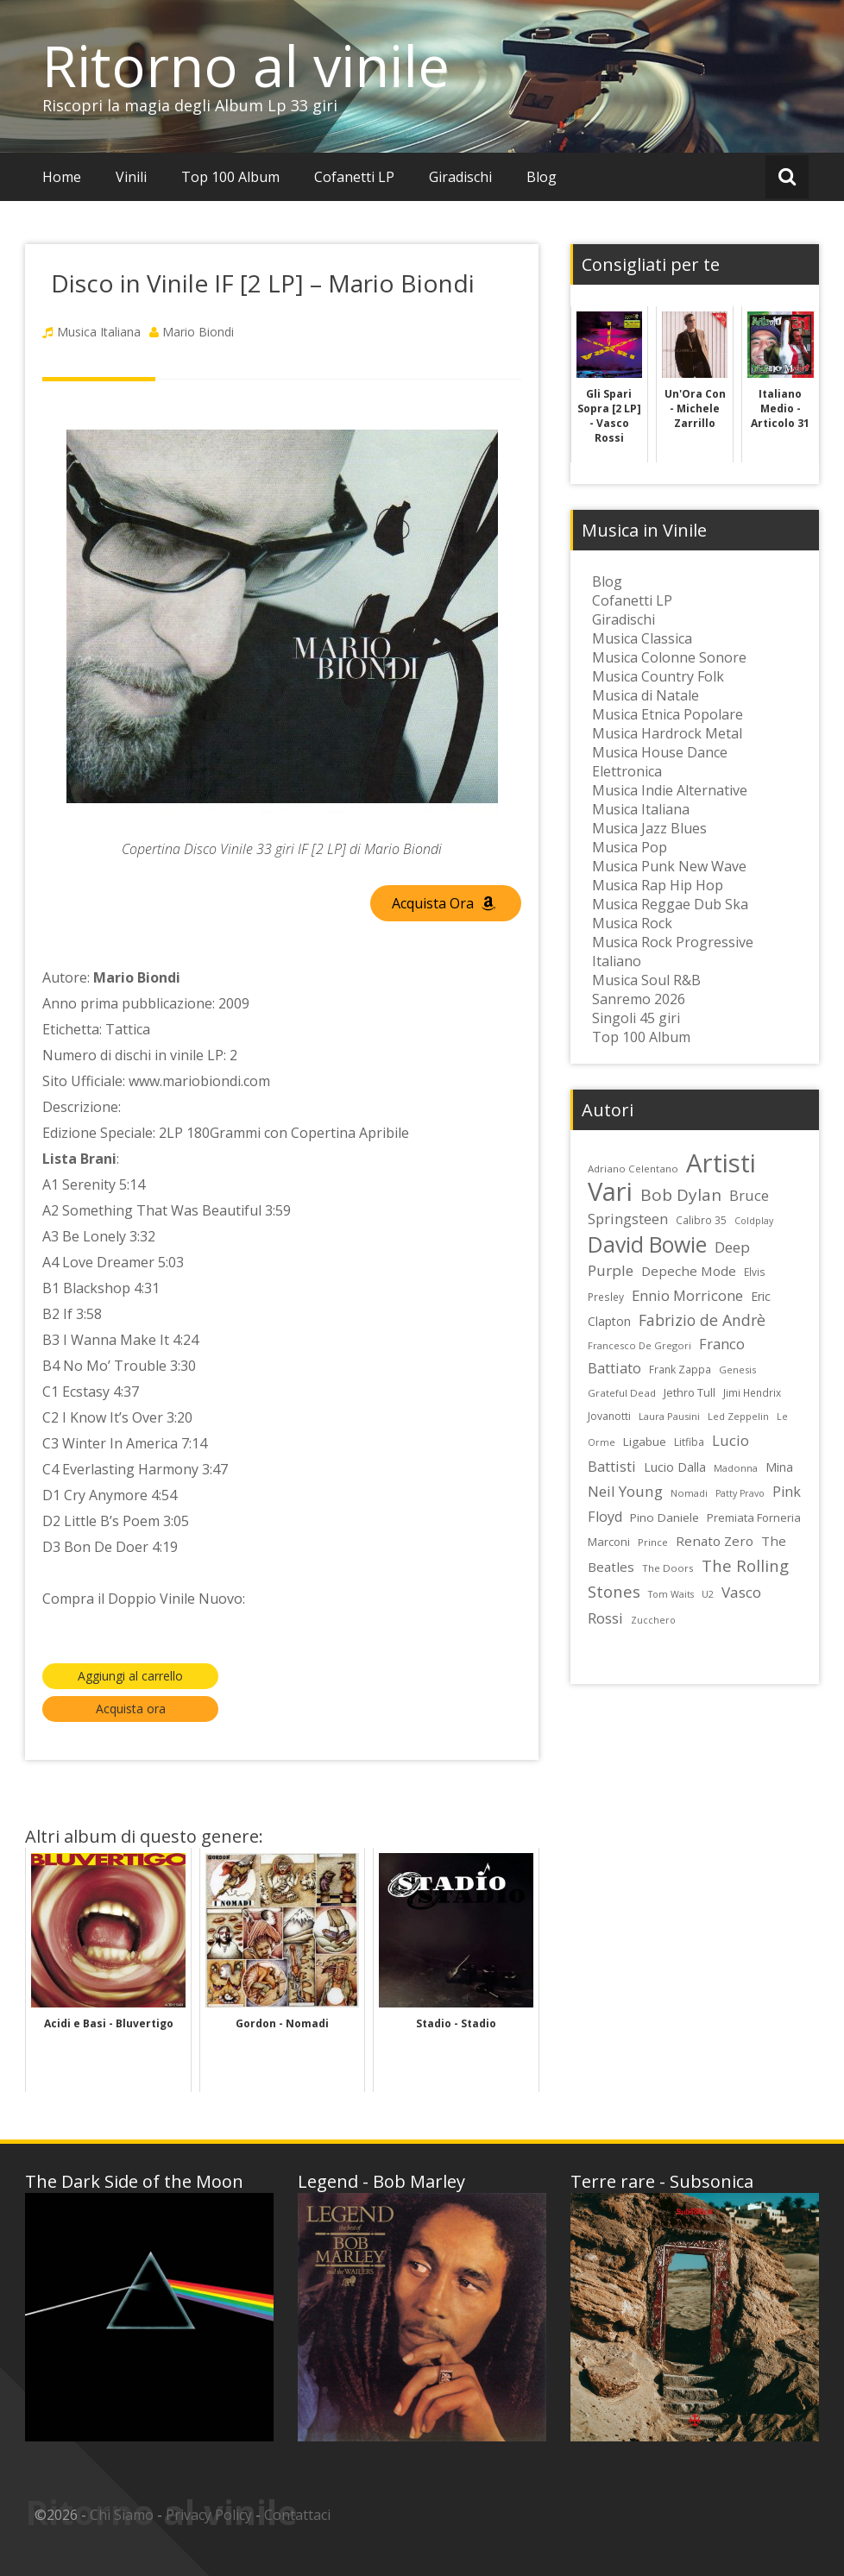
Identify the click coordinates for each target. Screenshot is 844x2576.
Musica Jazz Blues (649, 828)
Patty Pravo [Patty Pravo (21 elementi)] (740, 1493)
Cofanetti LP (354, 176)
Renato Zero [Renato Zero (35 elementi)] (714, 1540)
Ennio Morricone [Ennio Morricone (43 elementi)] (687, 1295)
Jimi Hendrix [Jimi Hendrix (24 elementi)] (752, 1392)
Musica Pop (629, 847)
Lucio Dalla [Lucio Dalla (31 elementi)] (675, 1467)
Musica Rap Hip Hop (657, 885)
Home (61, 176)
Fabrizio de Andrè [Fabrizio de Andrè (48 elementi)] (702, 1320)
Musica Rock (632, 923)
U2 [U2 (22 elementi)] (708, 1593)
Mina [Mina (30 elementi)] (779, 1467)
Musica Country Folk (658, 676)
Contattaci (297, 2514)
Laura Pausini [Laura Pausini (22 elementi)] (669, 1416)
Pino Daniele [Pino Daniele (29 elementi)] (664, 1517)
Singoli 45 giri (636, 1017)
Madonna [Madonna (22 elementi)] (736, 1467)
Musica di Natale (645, 695)
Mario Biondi (198, 332)
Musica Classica (642, 638)
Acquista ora (131, 1708)
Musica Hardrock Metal (667, 733)
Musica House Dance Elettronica (659, 762)
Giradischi (460, 176)
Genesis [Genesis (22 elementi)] (737, 1369)
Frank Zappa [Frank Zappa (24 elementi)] (680, 1369)
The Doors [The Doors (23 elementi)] (668, 1567)
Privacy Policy (209, 2514)
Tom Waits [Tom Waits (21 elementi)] (671, 1594)
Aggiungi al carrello (130, 1676)
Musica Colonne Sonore (669, 657)
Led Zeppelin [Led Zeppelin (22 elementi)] (738, 1416)
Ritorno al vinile (246, 66)
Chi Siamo (122, 2514)
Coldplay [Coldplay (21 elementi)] (753, 1221)
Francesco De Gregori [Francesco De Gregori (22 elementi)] (639, 1345)
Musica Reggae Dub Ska (670, 904)
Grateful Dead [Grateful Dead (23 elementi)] (622, 1392)
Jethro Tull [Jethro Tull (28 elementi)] (689, 1392)
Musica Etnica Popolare (667, 714)
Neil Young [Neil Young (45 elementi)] (625, 1491)
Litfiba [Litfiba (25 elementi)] (689, 1442)
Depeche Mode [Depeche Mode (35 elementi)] (688, 1270)
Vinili (131, 176)
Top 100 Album (230, 176)
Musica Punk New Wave (669, 866)
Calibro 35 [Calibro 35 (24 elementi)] (701, 1220)
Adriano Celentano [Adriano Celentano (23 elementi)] (633, 1168)
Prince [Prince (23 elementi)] (653, 1542)
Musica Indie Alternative (669, 790)
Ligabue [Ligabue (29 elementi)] (644, 1441)
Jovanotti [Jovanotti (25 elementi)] (609, 1416)
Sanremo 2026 (638, 999)
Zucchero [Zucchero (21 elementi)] (653, 1620)
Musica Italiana (99, 332)
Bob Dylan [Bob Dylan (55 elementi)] (680, 1195)
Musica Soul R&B (646, 980)
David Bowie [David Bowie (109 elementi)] (647, 1244)
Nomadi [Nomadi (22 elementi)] (689, 1492)
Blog (541, 176)
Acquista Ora (443, 903)
